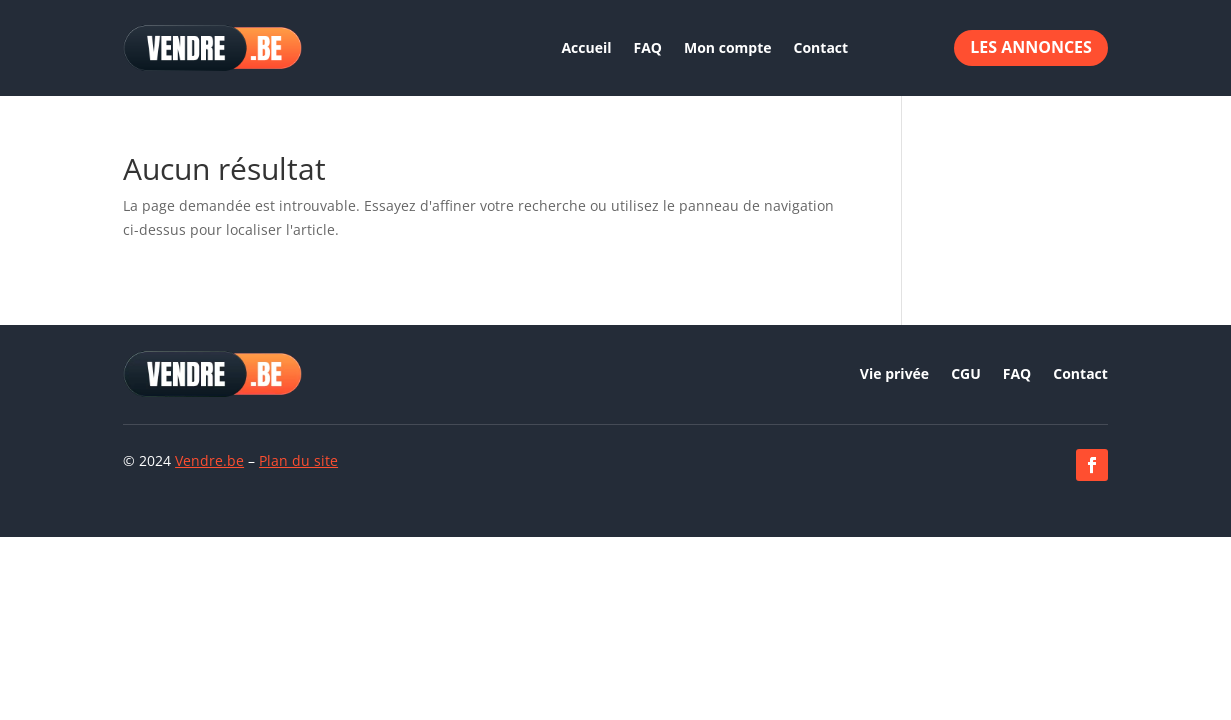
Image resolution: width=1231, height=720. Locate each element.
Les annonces (1031, 47)
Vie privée (894, 375)
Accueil (586, 47)
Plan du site (298, 460)
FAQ (648, 47)
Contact (821, 47)
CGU (966, 375)
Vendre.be (209, 460)
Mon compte (728, 47)
